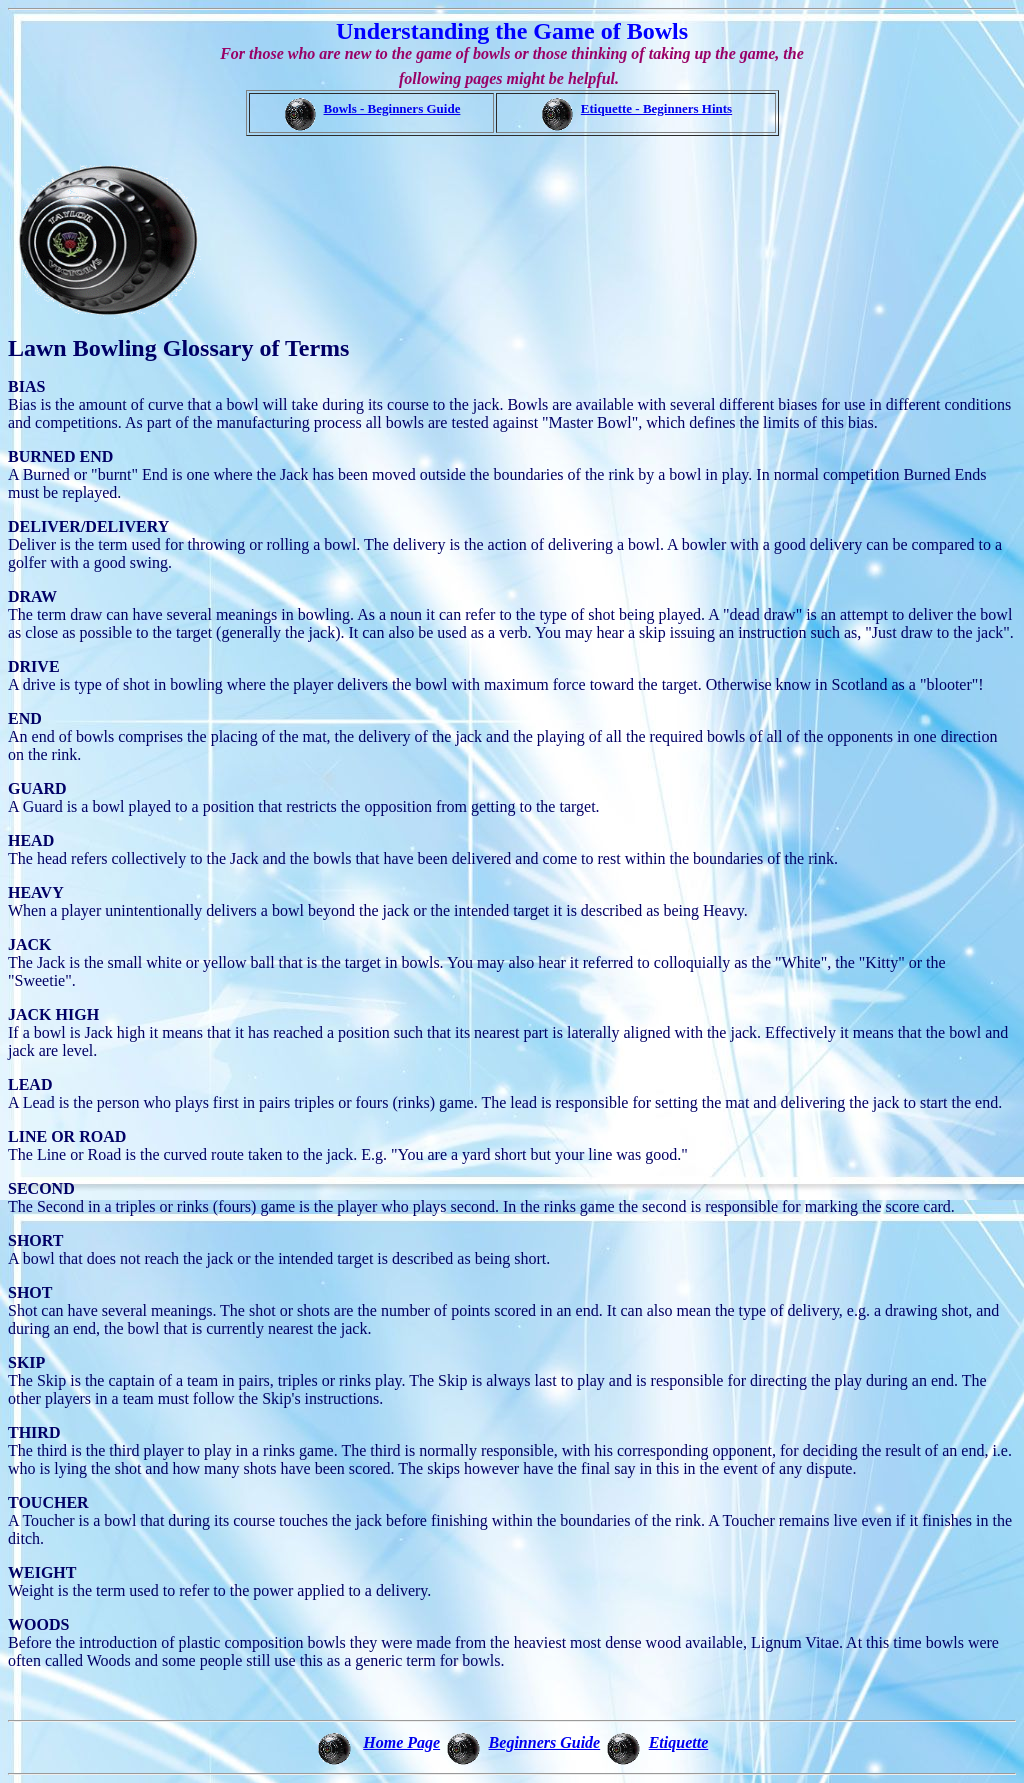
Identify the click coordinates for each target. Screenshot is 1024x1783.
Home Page (401, 1742)
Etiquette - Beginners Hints (656, 108)
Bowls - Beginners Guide (392, 108)
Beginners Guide (545, 1742)
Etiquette (679, 1742)
